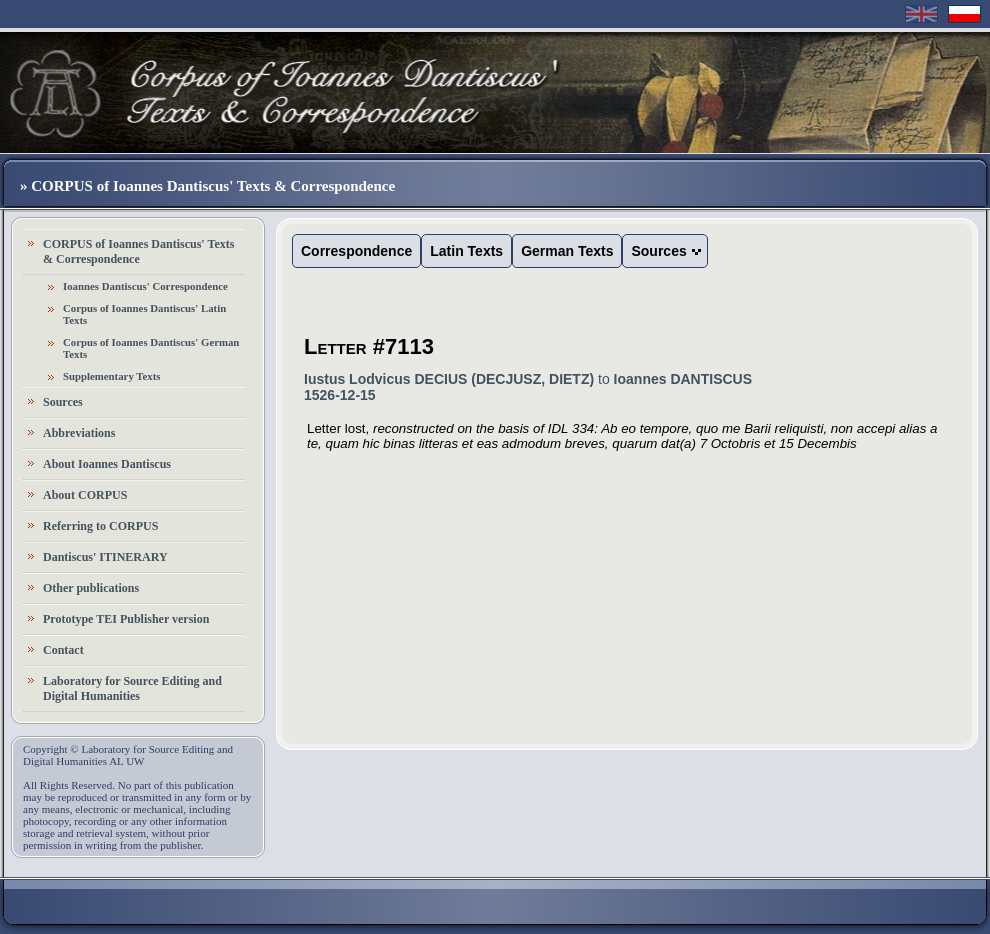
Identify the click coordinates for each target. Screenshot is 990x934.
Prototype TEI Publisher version (126, 619)
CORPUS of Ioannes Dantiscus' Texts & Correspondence (138, 251)
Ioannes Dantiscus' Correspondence (145, 286)
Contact (63, 650)
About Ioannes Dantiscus (107, 464)
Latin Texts (466, 251)
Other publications (91, 588)
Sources (63, 402)
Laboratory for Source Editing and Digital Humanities (132, 688)
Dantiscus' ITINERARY (105, 557)
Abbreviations (79, 433)
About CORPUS (85, 495)
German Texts (567, 251)
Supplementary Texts (112, 376)
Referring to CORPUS (100, 526)
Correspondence (356, 251)
